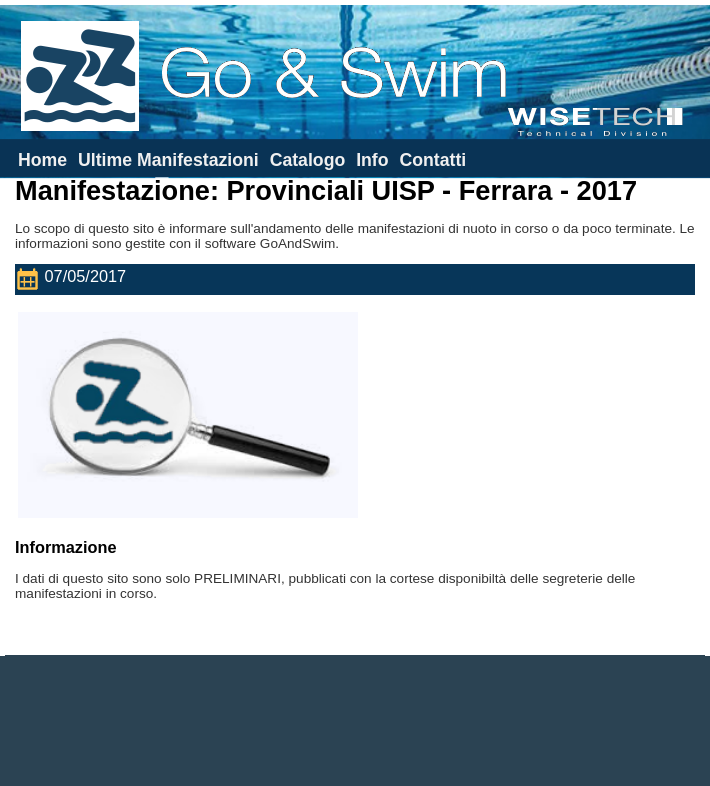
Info (372, 160)
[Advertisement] (355, 721)
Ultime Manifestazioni (168, 160)
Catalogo (308, 160)
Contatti (432, 160)
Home (42, 160)
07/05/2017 (75, 279)
